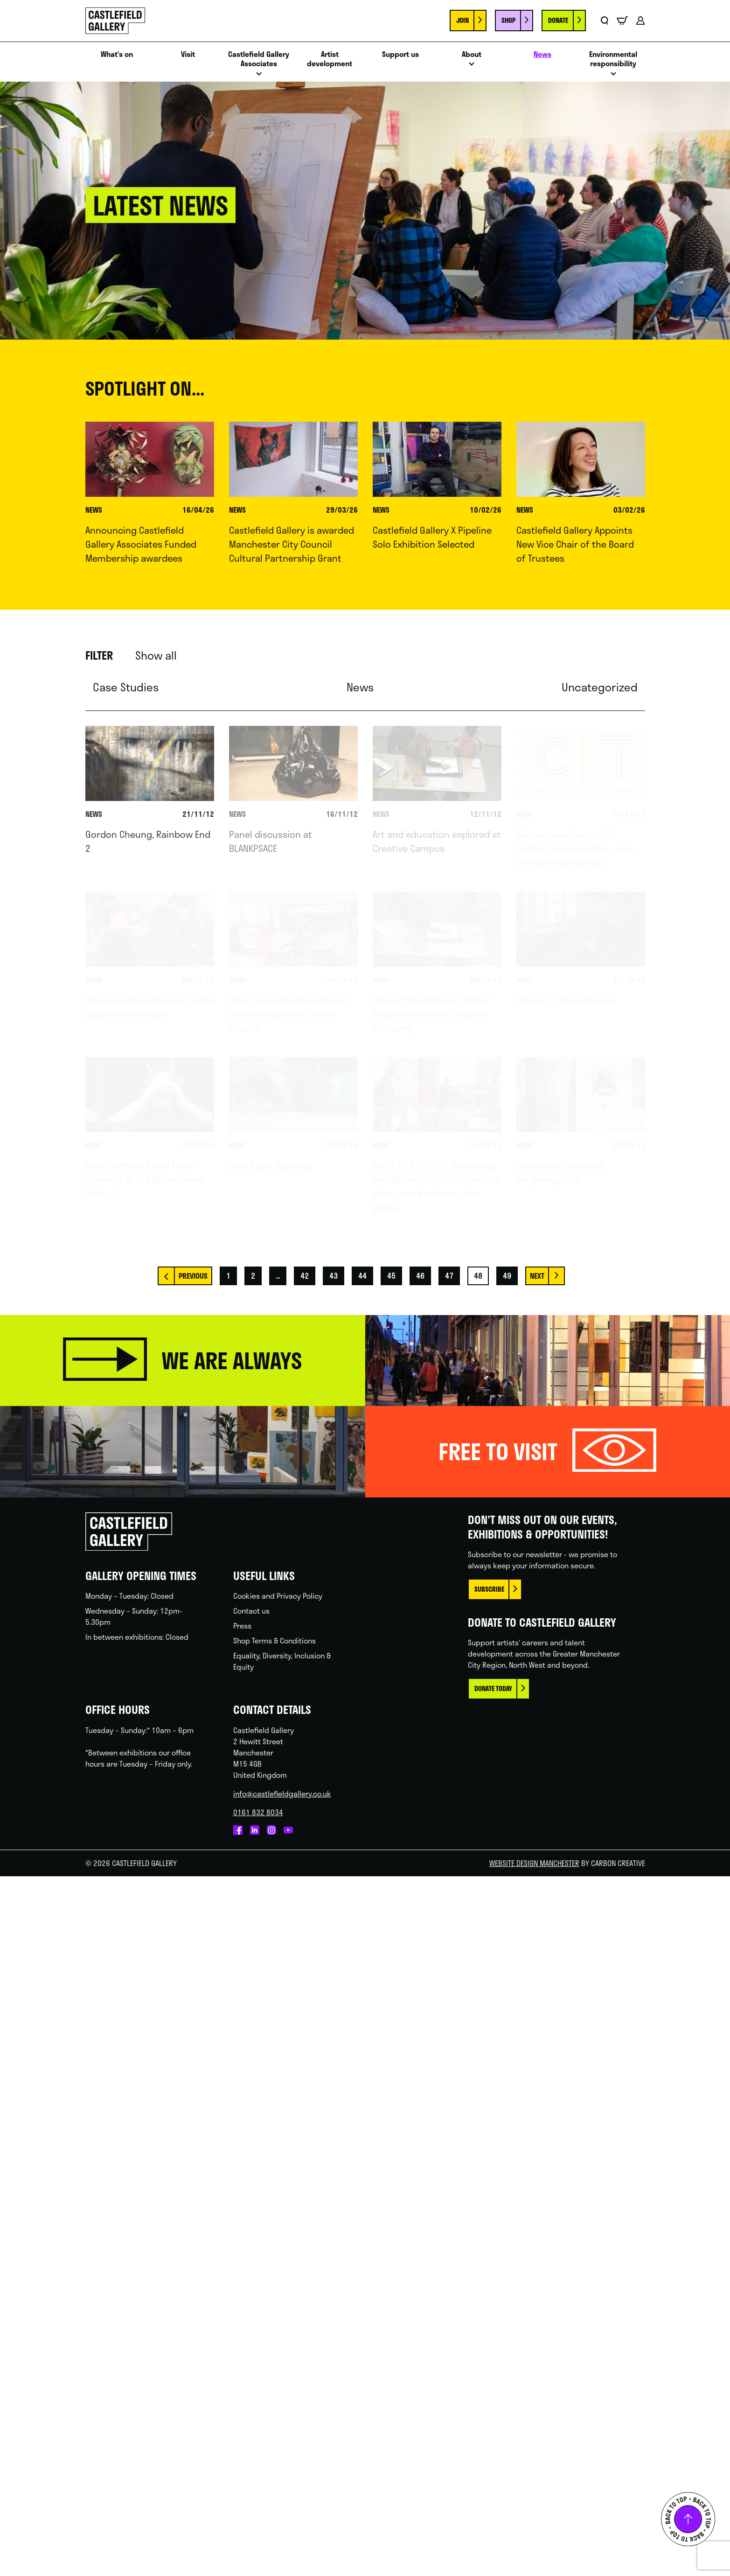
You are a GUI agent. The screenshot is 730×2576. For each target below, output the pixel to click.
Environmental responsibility (613, 59)
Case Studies (126, 687)
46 (420, 1275)
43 (333, 1275)
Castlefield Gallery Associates (258, 59)
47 (449, 1275)
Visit (188, 54)
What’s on (117, 54)
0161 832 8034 (258, 1812)
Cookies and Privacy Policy (277, 1595)
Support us (400, 54)
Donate (558, 20)
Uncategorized (600, 687)
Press (242, 1625)
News (542, 54)
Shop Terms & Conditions (274, 1640)
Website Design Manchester (534, 1863)
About (471, 54)
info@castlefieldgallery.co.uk (282, 1793)
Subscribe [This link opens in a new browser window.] (489, 1589)
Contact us (251, 1610)
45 (391, 1275)
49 (507, 1275)
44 (362, 1275)
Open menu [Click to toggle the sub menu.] (258, 76)
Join (462, 20)
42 (304, 1275)
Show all (156, 655)
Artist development (329, 59)
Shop (508, 20)
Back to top (688, 2519)
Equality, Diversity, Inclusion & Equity (282, 1661)
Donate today (493, 1688)
